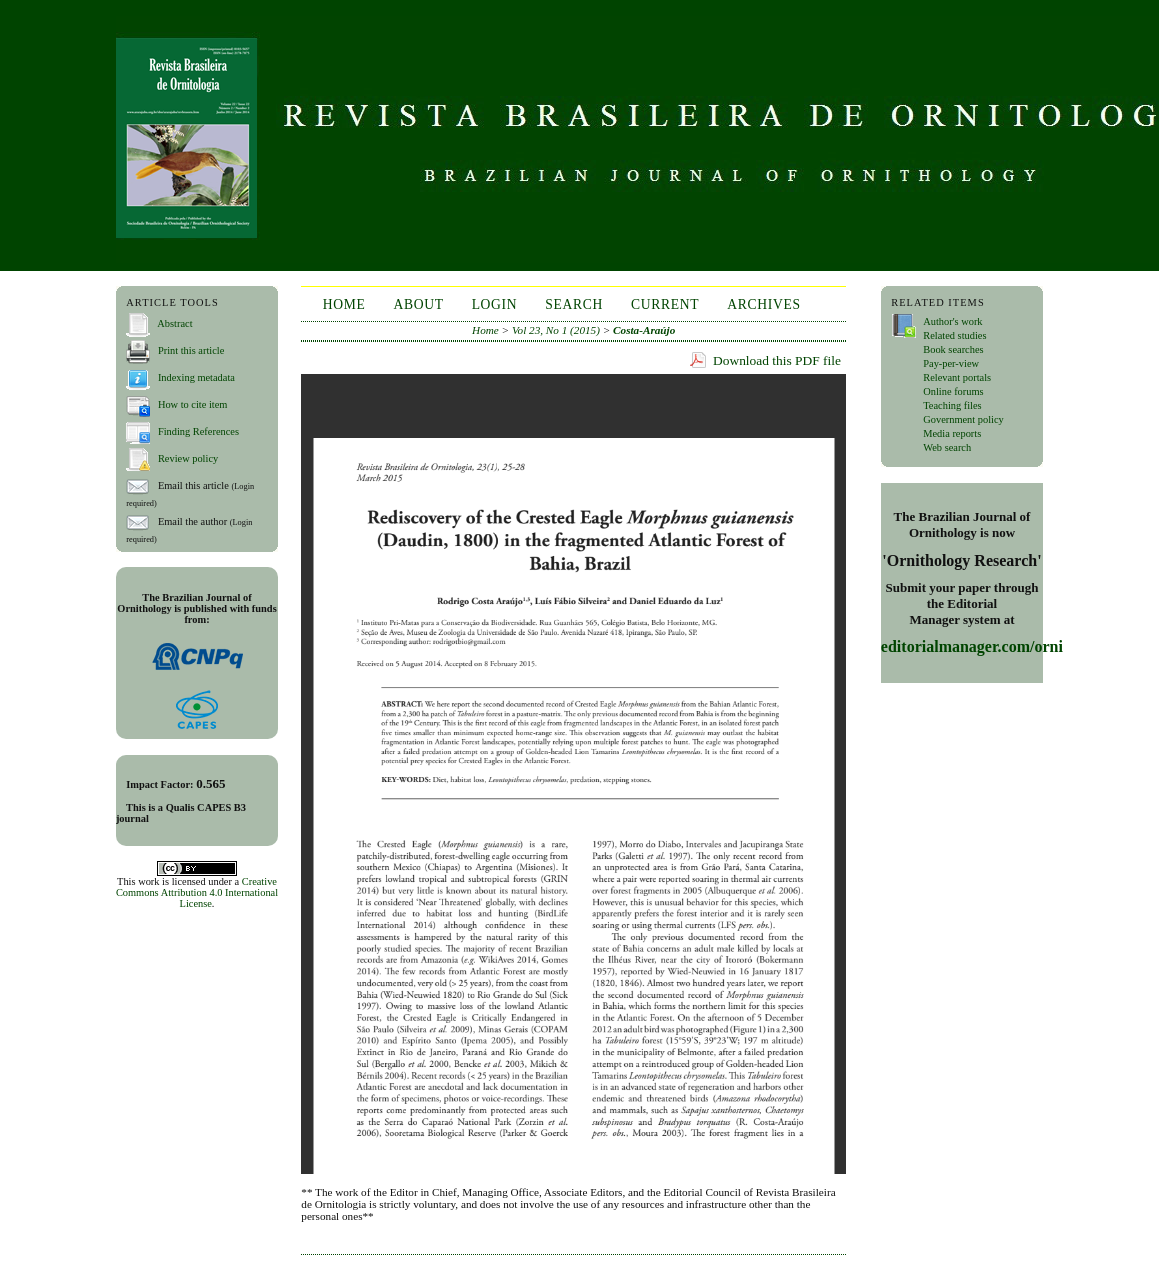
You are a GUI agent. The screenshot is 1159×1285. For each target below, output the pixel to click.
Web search (947, 447)
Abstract (174, 323)
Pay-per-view (951, 363)
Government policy (963, 419)
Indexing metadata (196, 377)
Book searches (953, 349)
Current (665, 304)
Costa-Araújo (644, 330)
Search (574, 304)
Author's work (952, 321)
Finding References (198, 431)
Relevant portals (957, 377)
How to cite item (193, 404)
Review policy (188, 458)
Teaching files (952, 405)
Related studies (954, 335)
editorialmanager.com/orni (972, 646)
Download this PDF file (777, 360)
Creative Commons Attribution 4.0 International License (197, 892)
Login (495, 304)
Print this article (191, 350)
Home (344, 304)
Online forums (953, 391)
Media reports (952, 433)
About (418, 304)
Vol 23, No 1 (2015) (556, 330)
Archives (763, 304)
